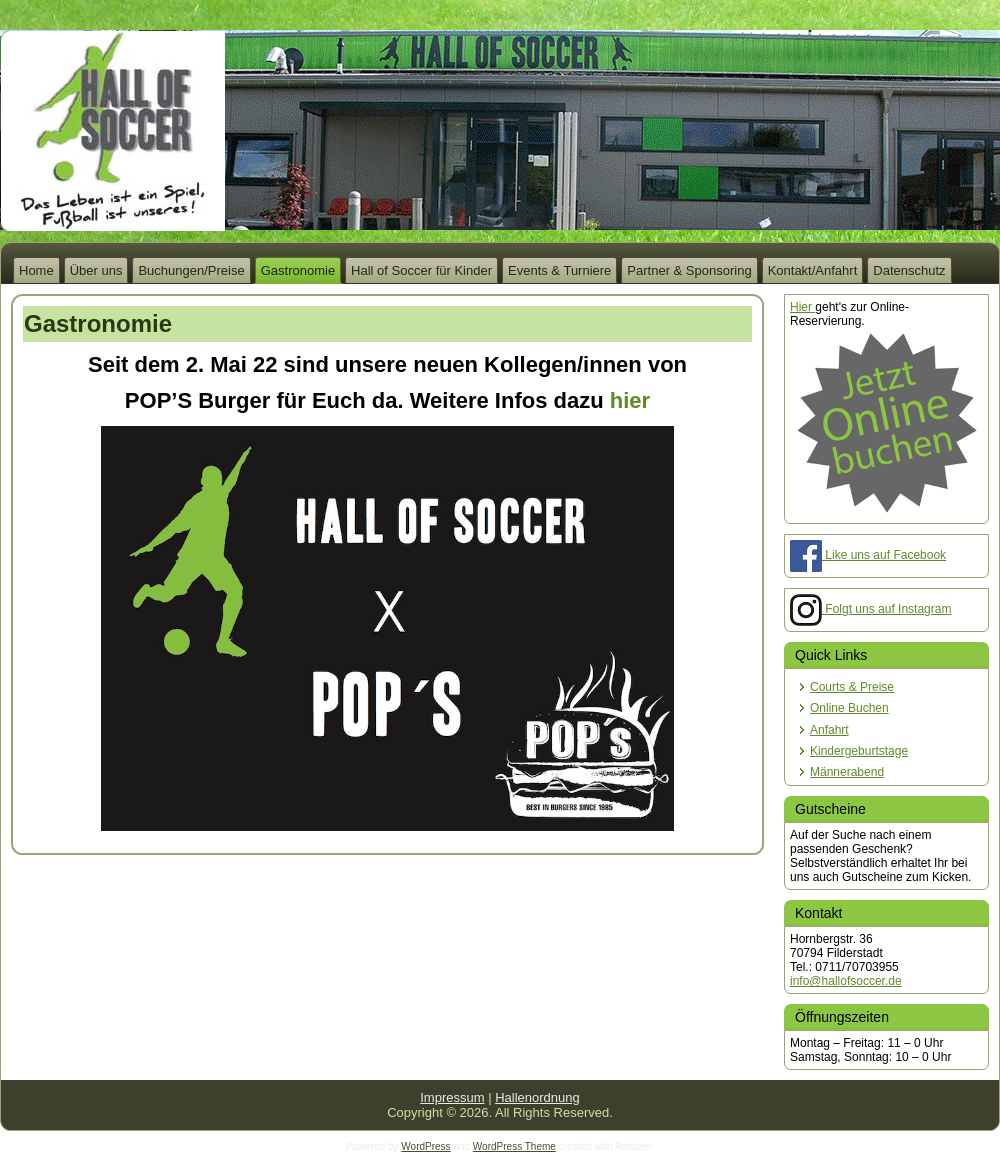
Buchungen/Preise (191, 270)
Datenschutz (909, 270)
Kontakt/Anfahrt (813, 270)
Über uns (96, 270)
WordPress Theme (514, 1146)
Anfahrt (829, 730)
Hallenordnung (537, 1097)
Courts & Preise (852, 687)
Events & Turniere (559, 270)
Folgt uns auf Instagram (870, 609)
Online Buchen (849, 708)
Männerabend (847, 772)
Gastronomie (298, 270)
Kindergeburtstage (859, 751)
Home (36, 270)
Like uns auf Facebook (868, 555)
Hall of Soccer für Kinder (421, 270)
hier (630, 400)
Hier (802, 307)
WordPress (425, 1146)
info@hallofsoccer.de (846, 981)
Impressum (452, 1097)
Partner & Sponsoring (689, 270)
